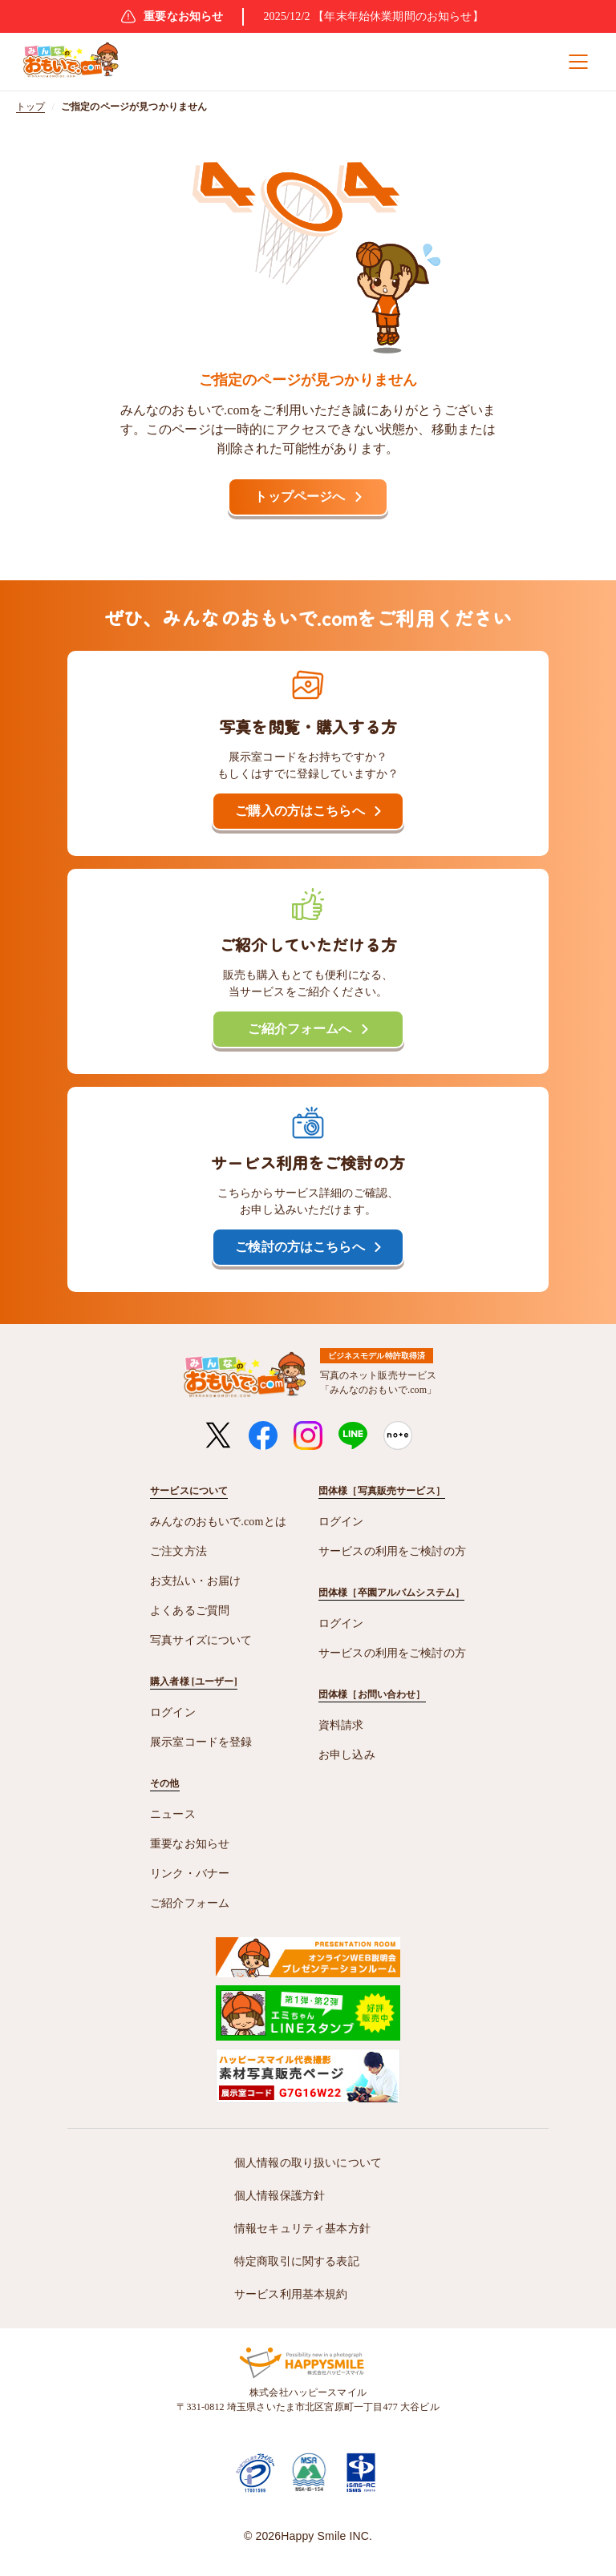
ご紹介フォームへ (299, 1029)
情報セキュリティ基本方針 (302, 2229)
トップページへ (299, 496)
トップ (30, 106)
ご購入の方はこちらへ (300, 811)
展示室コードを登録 (201, 1742)
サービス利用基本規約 (291, 2294)
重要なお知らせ (189, 1844)
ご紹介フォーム (189, 1903)
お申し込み (346, 1755)
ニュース (173, 1814)
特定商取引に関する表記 (296, 2261)
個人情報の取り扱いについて (308, 2163)
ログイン (173, 1712)
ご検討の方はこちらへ (300, 1247)
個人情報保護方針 (279, 2196)
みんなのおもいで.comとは (218, 1522)
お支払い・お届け (195, 1581)
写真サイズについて (201, 1640)
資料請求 (341, 1725)
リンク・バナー (189, 1873)
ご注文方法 (178, 1551)
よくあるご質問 (189, 1611)
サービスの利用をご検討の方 (392, 1551)
